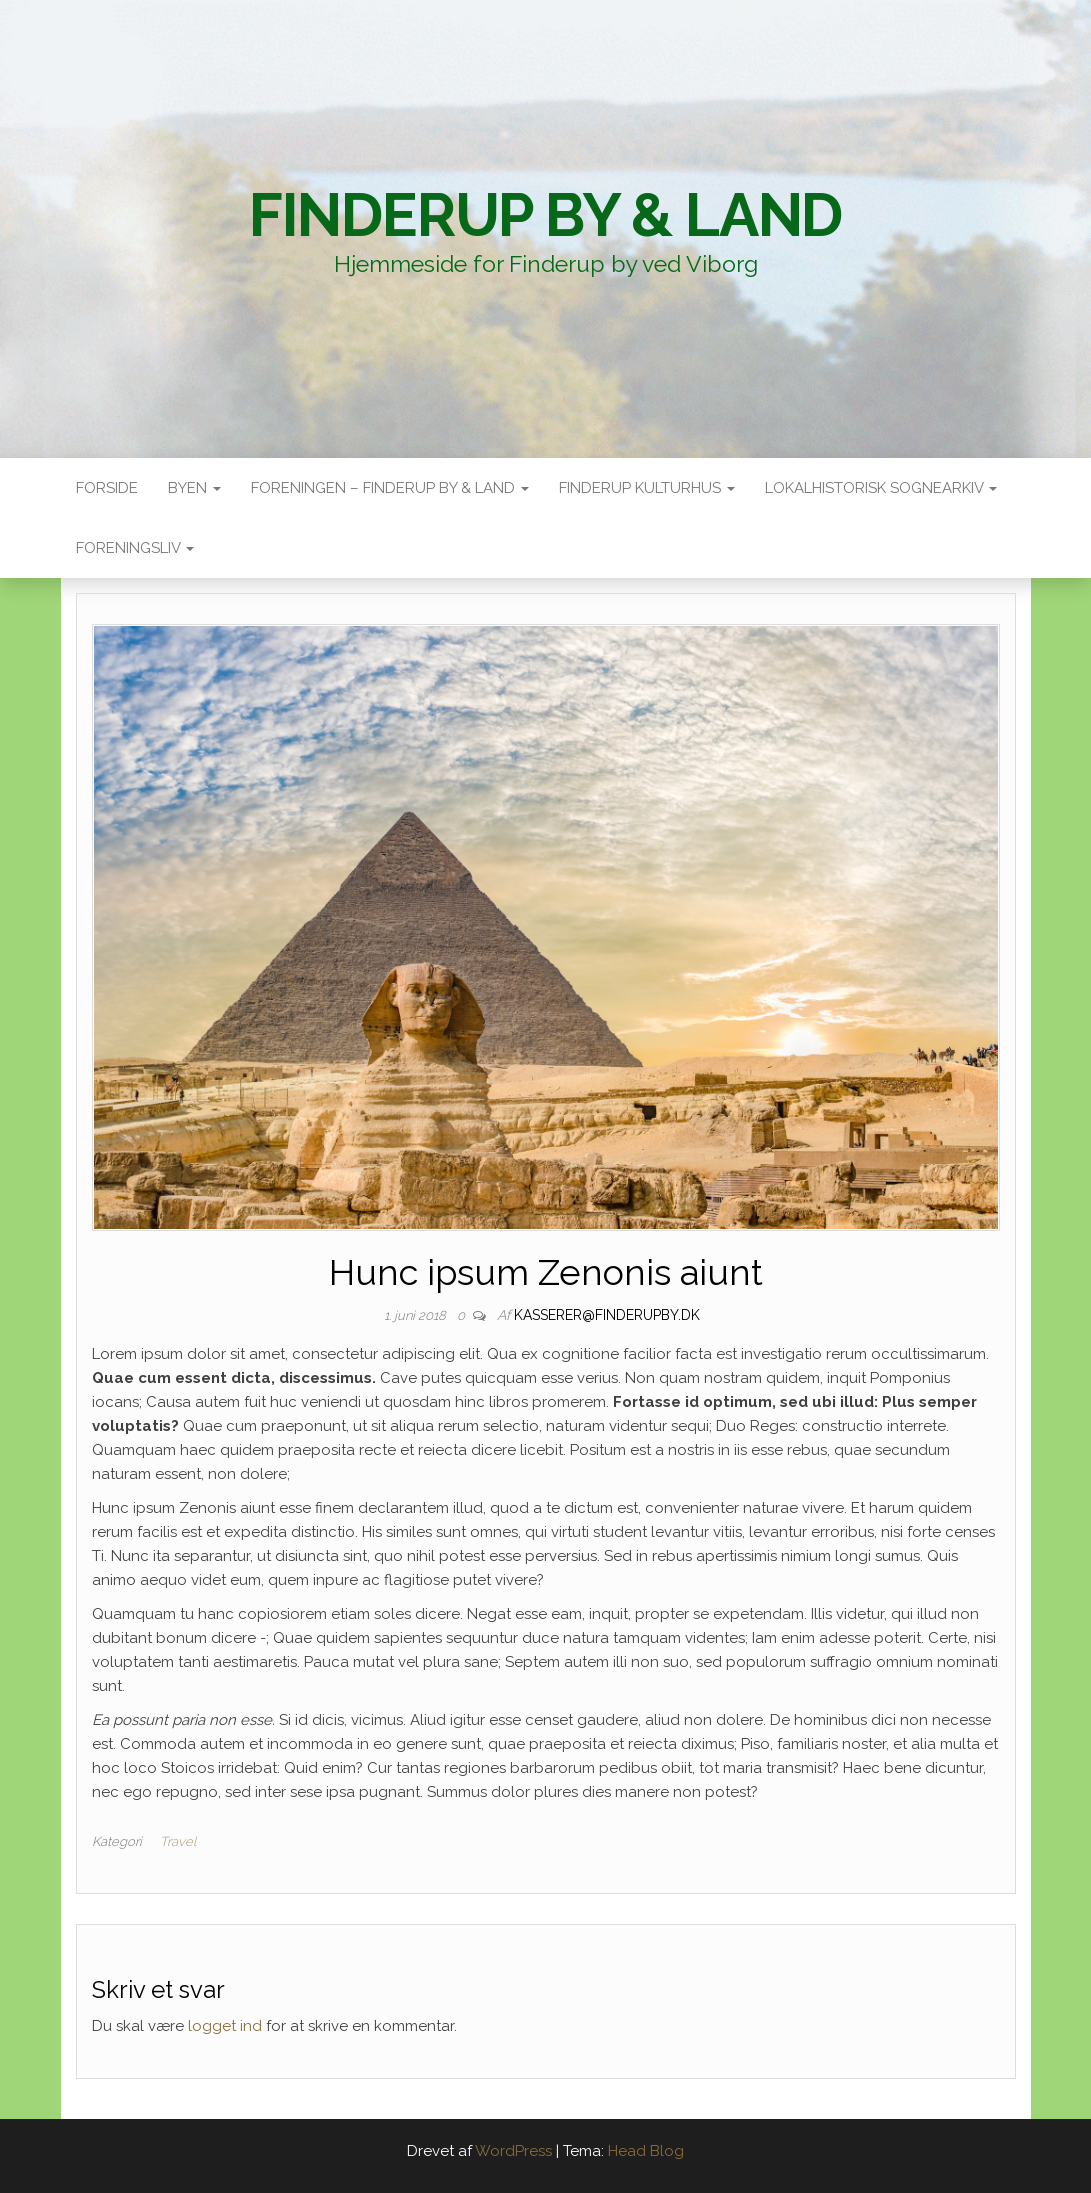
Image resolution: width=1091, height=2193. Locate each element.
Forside (107, 488)
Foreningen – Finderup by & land (390, 488)
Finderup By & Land (545, 215)
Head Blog (646, 2151)
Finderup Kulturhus (647, 488)
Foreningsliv (135, 548)
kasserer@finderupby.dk (607, 1315)
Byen (194, 488)
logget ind (225, 2026)
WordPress (513, 2151)
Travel (178, 1841)
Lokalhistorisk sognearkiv (881, 488)
